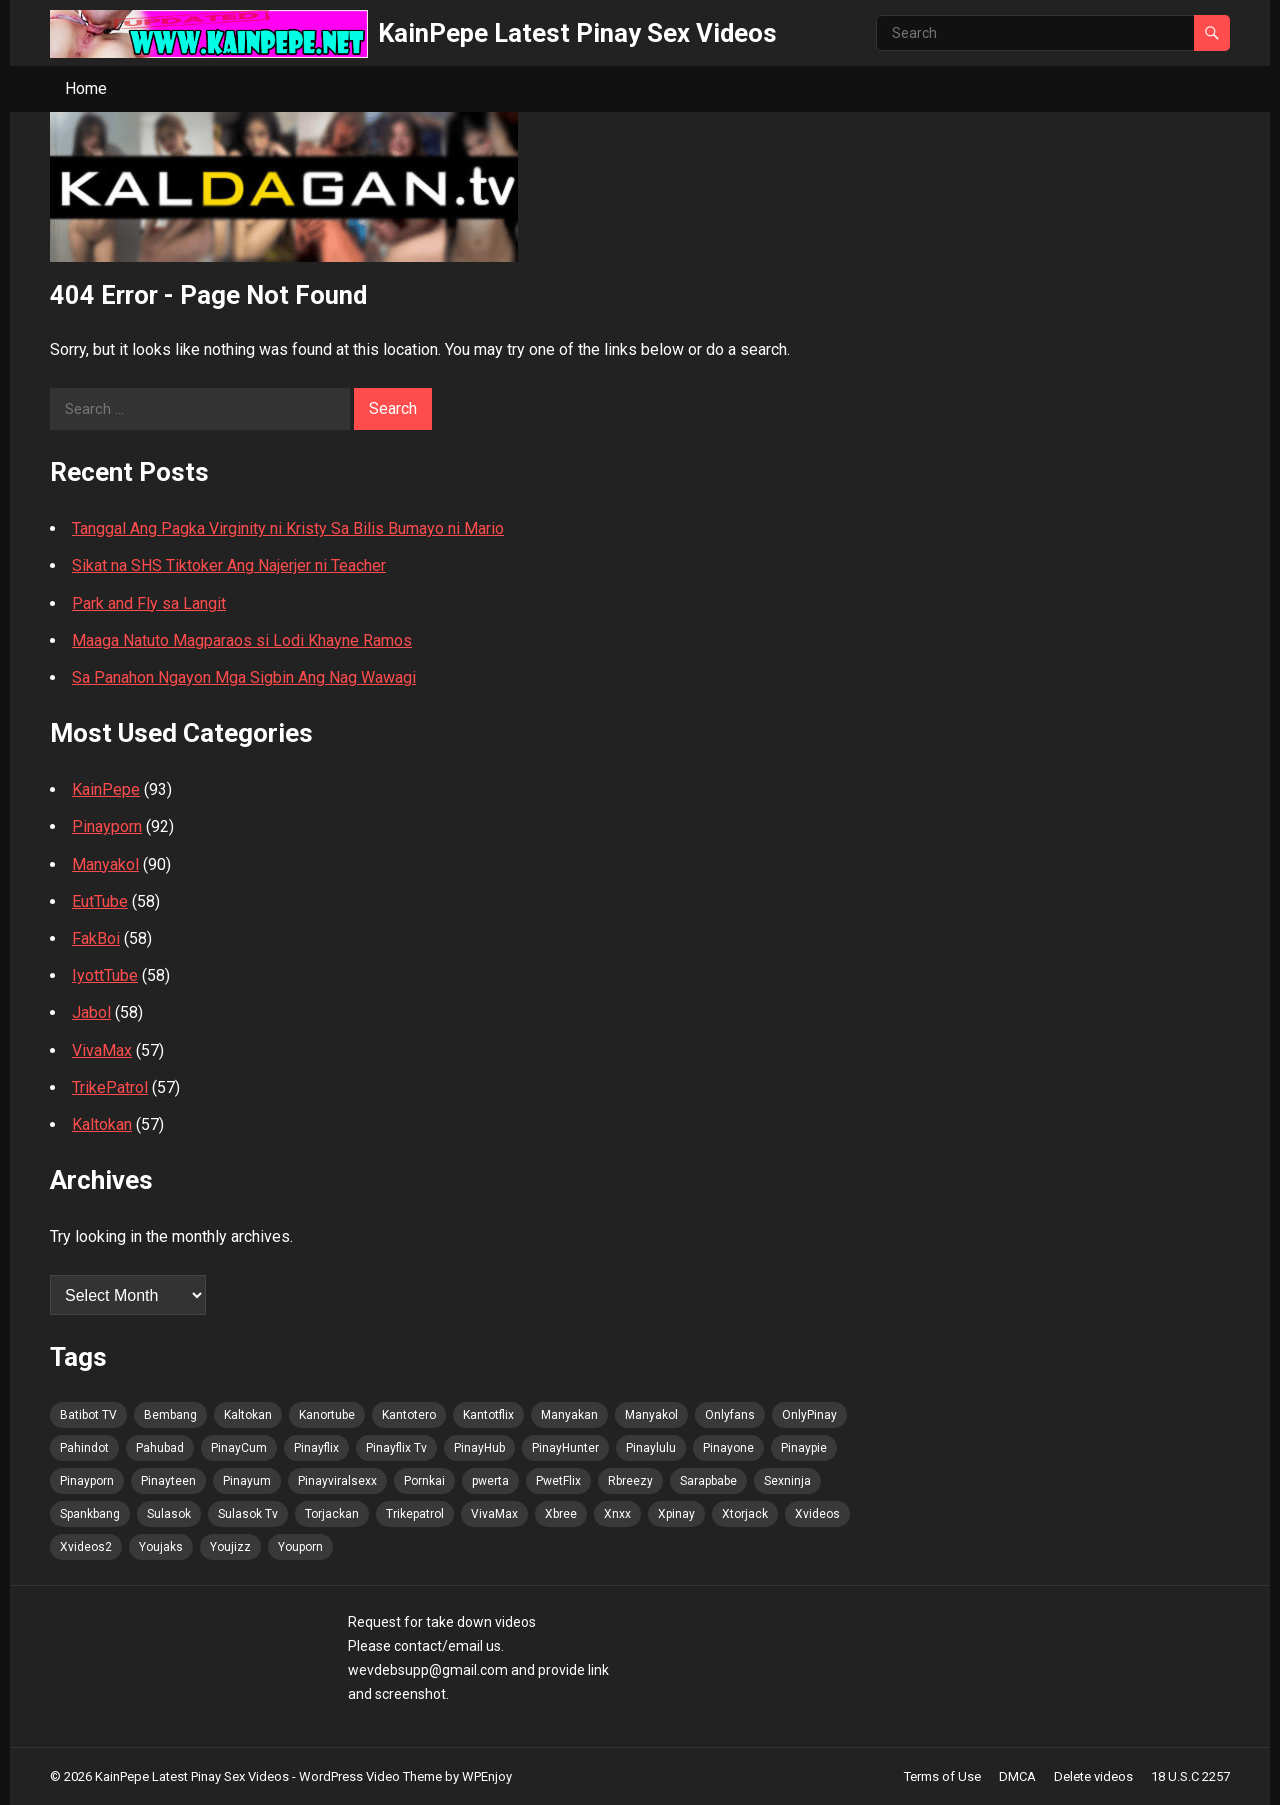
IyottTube (105, 975)
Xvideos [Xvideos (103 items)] (817, 1514)
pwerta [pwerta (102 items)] (490, 1481)
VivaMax (102, 1050)
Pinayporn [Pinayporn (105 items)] (87, 1481)
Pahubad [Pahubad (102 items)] (160, 1448)
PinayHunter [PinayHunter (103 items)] (565, 1448)
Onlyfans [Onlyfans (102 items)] (730, 1415)
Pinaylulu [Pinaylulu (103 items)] (651, 1448)
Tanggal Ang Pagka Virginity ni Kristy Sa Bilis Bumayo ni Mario (288, 528)
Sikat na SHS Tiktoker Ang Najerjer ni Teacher (229, 565)
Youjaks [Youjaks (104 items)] (161, 1547)
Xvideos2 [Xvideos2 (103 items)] (86, 1547)
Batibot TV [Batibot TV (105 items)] (88, 1415)
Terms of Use (942, 1776)
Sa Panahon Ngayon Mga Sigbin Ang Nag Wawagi (244, 677)
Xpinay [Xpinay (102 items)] (676, 1514)
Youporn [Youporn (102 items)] (300, 1547)
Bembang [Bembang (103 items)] (170, 1415)
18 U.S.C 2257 (1190, 1776)
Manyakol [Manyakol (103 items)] (651, 1415)
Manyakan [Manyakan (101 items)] (569, 1415)
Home (86, 88)
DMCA (1017, 1776)
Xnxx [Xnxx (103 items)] (617, 1514)
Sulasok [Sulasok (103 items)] (169, 1514)
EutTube (100, 901)
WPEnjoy (487, 1776)
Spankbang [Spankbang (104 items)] (90, 1514)
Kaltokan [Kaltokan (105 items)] (248, 1415)
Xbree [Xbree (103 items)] (561, 1514)
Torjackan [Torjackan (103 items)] (332, 1514)
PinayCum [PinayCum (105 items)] (239, 1448)
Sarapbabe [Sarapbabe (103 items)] (708, 1481)
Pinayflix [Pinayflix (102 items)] (316, 1448)
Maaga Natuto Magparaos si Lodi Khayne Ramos (242, 640)
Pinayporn (107, 826)
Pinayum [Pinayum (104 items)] (247, 1481)
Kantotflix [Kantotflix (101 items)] (488, 1415)
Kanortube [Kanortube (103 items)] (327, 1415)
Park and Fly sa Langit (149, 603)
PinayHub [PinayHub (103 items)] (479, 1448)
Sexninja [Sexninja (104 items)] (787, 1481)
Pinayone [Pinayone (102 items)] (728, 1448)
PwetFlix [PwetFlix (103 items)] (558, 1481)
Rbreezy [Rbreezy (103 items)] (630, 1481)
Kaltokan (102, 1124)
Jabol (91, 1012)
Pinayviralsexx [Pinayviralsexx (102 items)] (337, 1481)
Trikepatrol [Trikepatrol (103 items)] (415, 1514)
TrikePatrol (110, 1087)
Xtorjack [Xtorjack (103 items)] (745, 1514)
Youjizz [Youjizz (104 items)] (230, 1547)
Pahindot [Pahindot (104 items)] (84, 1448)
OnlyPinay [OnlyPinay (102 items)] (809, 1415)
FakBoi (96, 938)
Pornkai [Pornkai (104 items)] (424, 1481)
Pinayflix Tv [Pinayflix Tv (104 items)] (396, 1448)
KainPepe (106, 789)
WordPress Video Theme (370, 1776)
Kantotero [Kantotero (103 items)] (409, 1415)
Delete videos (1093, 1776)
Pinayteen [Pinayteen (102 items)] (168, 1481)
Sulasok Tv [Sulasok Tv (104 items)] (248, 1514)
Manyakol (105, 864)
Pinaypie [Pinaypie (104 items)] (804, 1448)
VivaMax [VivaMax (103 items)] (494, 1514)
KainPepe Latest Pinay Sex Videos (577, 33)
